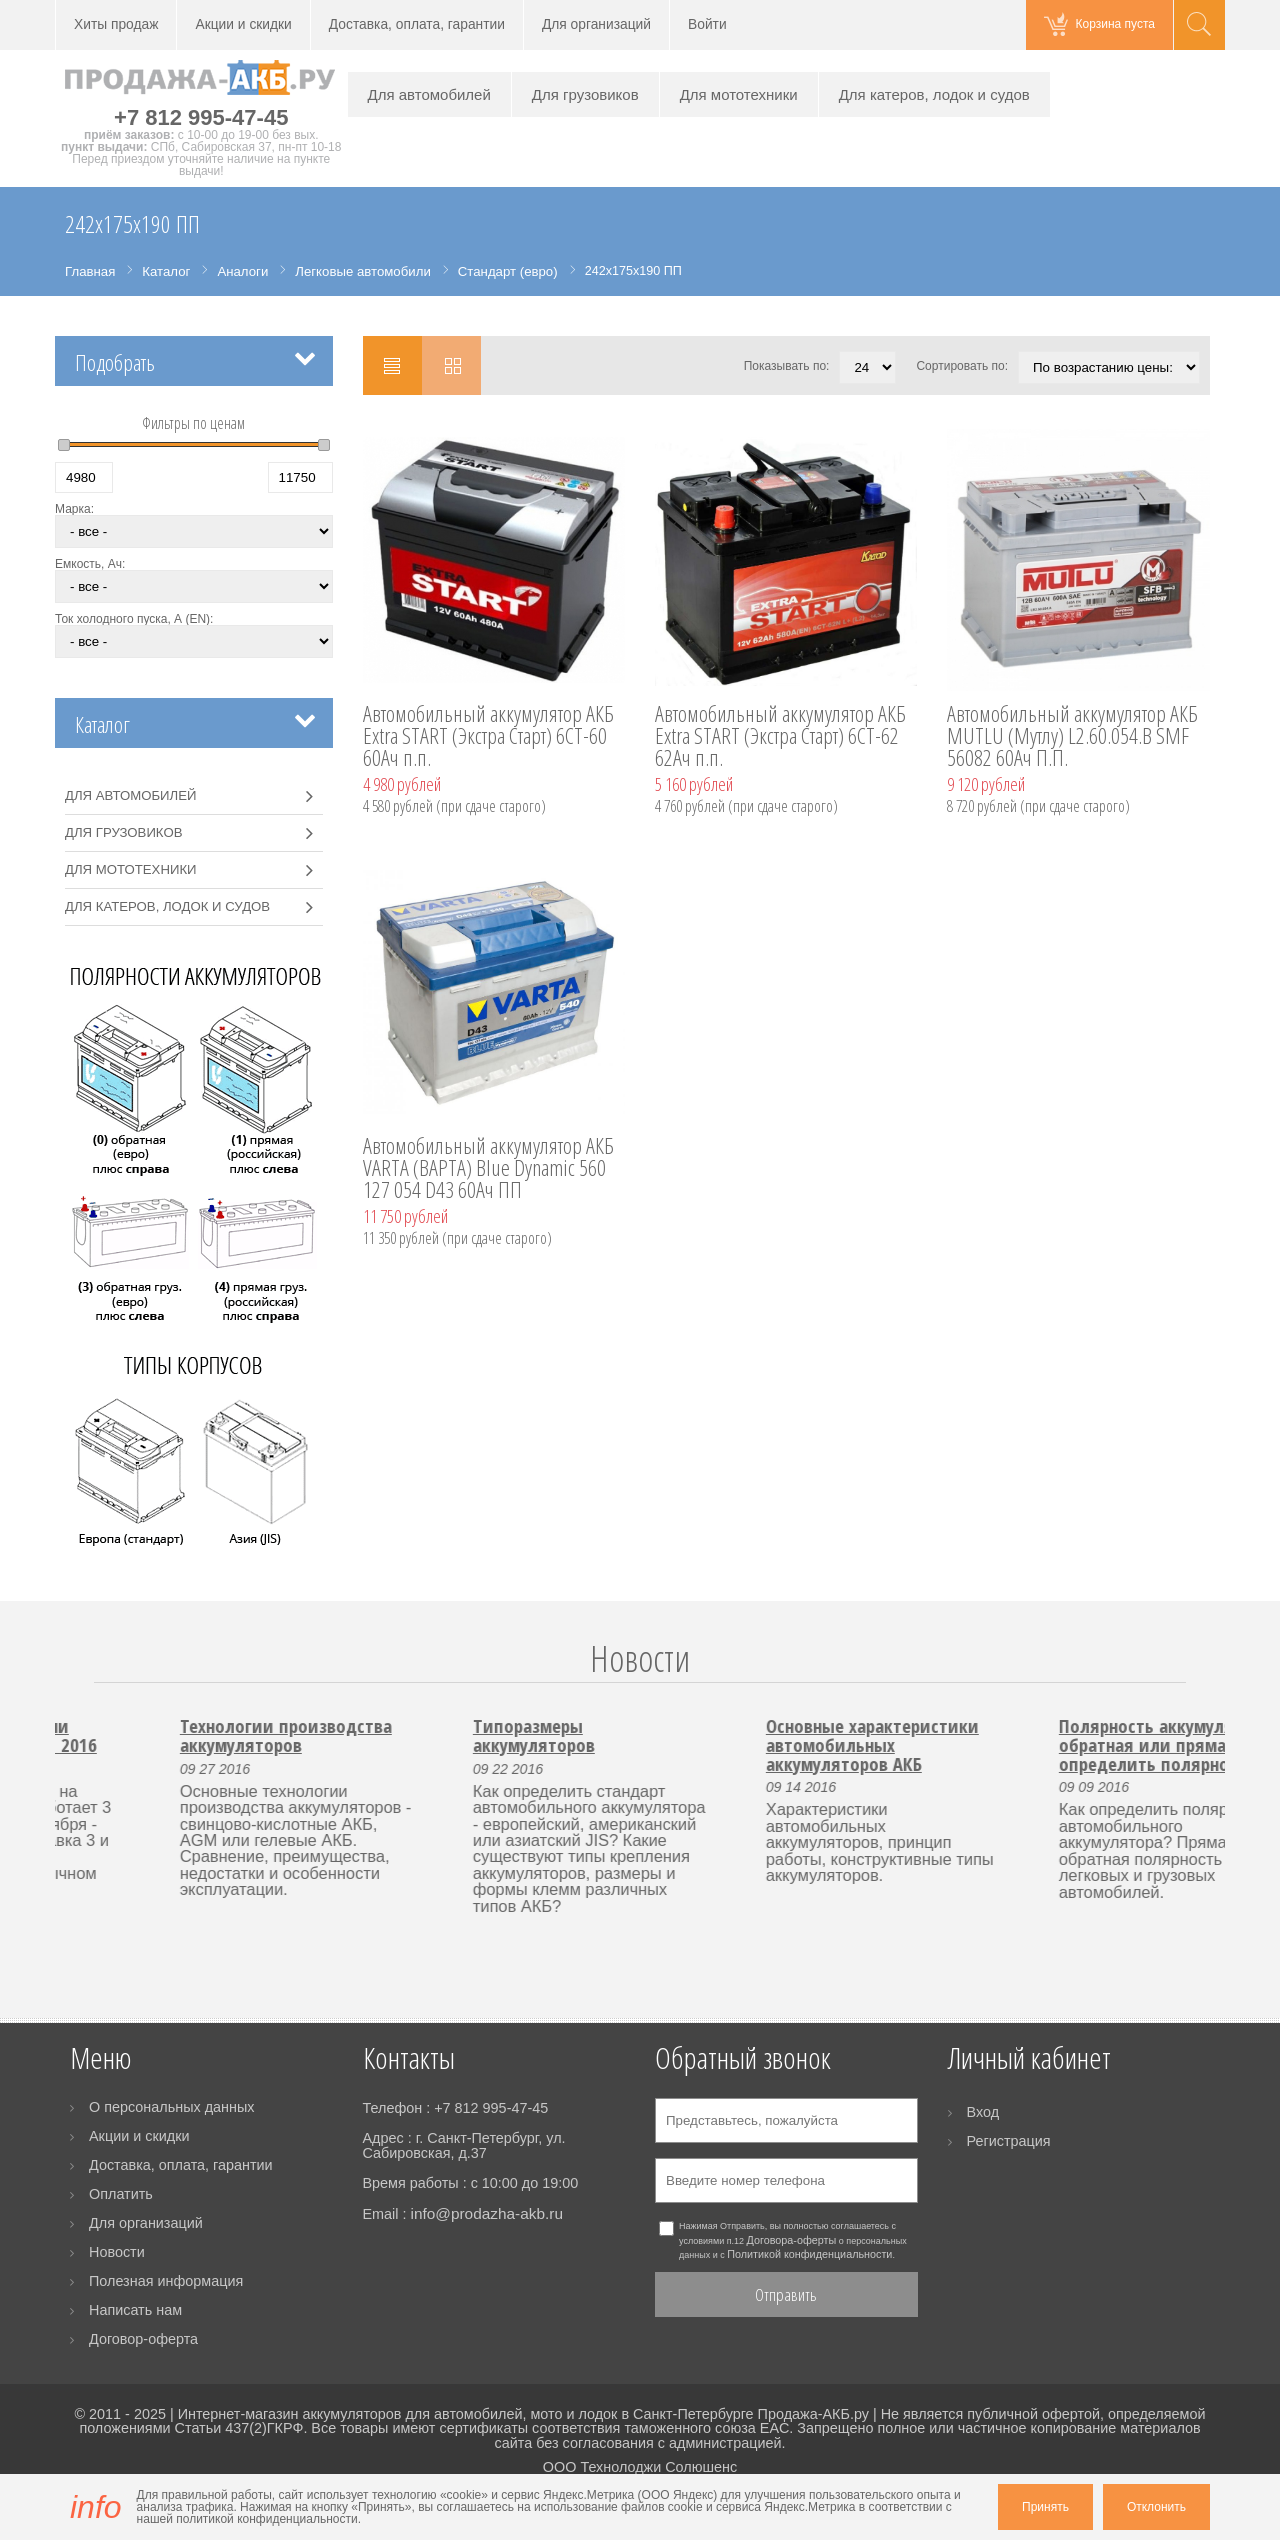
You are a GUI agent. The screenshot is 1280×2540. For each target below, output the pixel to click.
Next (1197, 1682)
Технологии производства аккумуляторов (477, 1735)
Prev (82, 1682)
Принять (1045, 2507)
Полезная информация (166, 2281)
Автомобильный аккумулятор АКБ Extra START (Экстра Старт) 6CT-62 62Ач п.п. (780, 737)
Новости (640, 1658)
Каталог (102, 724)
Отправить (786, 2294)
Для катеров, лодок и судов (934, 94)
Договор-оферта (143, 2339)
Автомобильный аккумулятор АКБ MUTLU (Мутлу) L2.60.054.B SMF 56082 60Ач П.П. (1072, 737)
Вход (983, 2112)
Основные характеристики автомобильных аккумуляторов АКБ (1063, 1744)
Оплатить (121, 2194)
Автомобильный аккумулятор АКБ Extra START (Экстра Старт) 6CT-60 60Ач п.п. (488, 737)
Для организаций (596, 24)
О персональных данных (172, 2107)
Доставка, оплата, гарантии (417, 24)
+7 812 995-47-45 (201, 117)
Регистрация (1009, 2141)
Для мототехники (739, 94)
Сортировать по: (962, 366)
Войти (707, 24)
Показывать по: (787, 366)
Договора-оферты (792, 2240)
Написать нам (135, 2310)
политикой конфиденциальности (266, 2519)
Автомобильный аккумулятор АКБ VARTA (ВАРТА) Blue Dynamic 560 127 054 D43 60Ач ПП (488, 1169)
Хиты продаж (116, 24)
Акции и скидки (243, 24)
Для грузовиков (585, 94)
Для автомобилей (429, 94)
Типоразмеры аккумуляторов (725, 1735)
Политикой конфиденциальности (809, 2254)
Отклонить (1156, 2507)
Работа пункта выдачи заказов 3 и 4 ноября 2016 (183, 1735)
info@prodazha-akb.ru (486, 2213)
